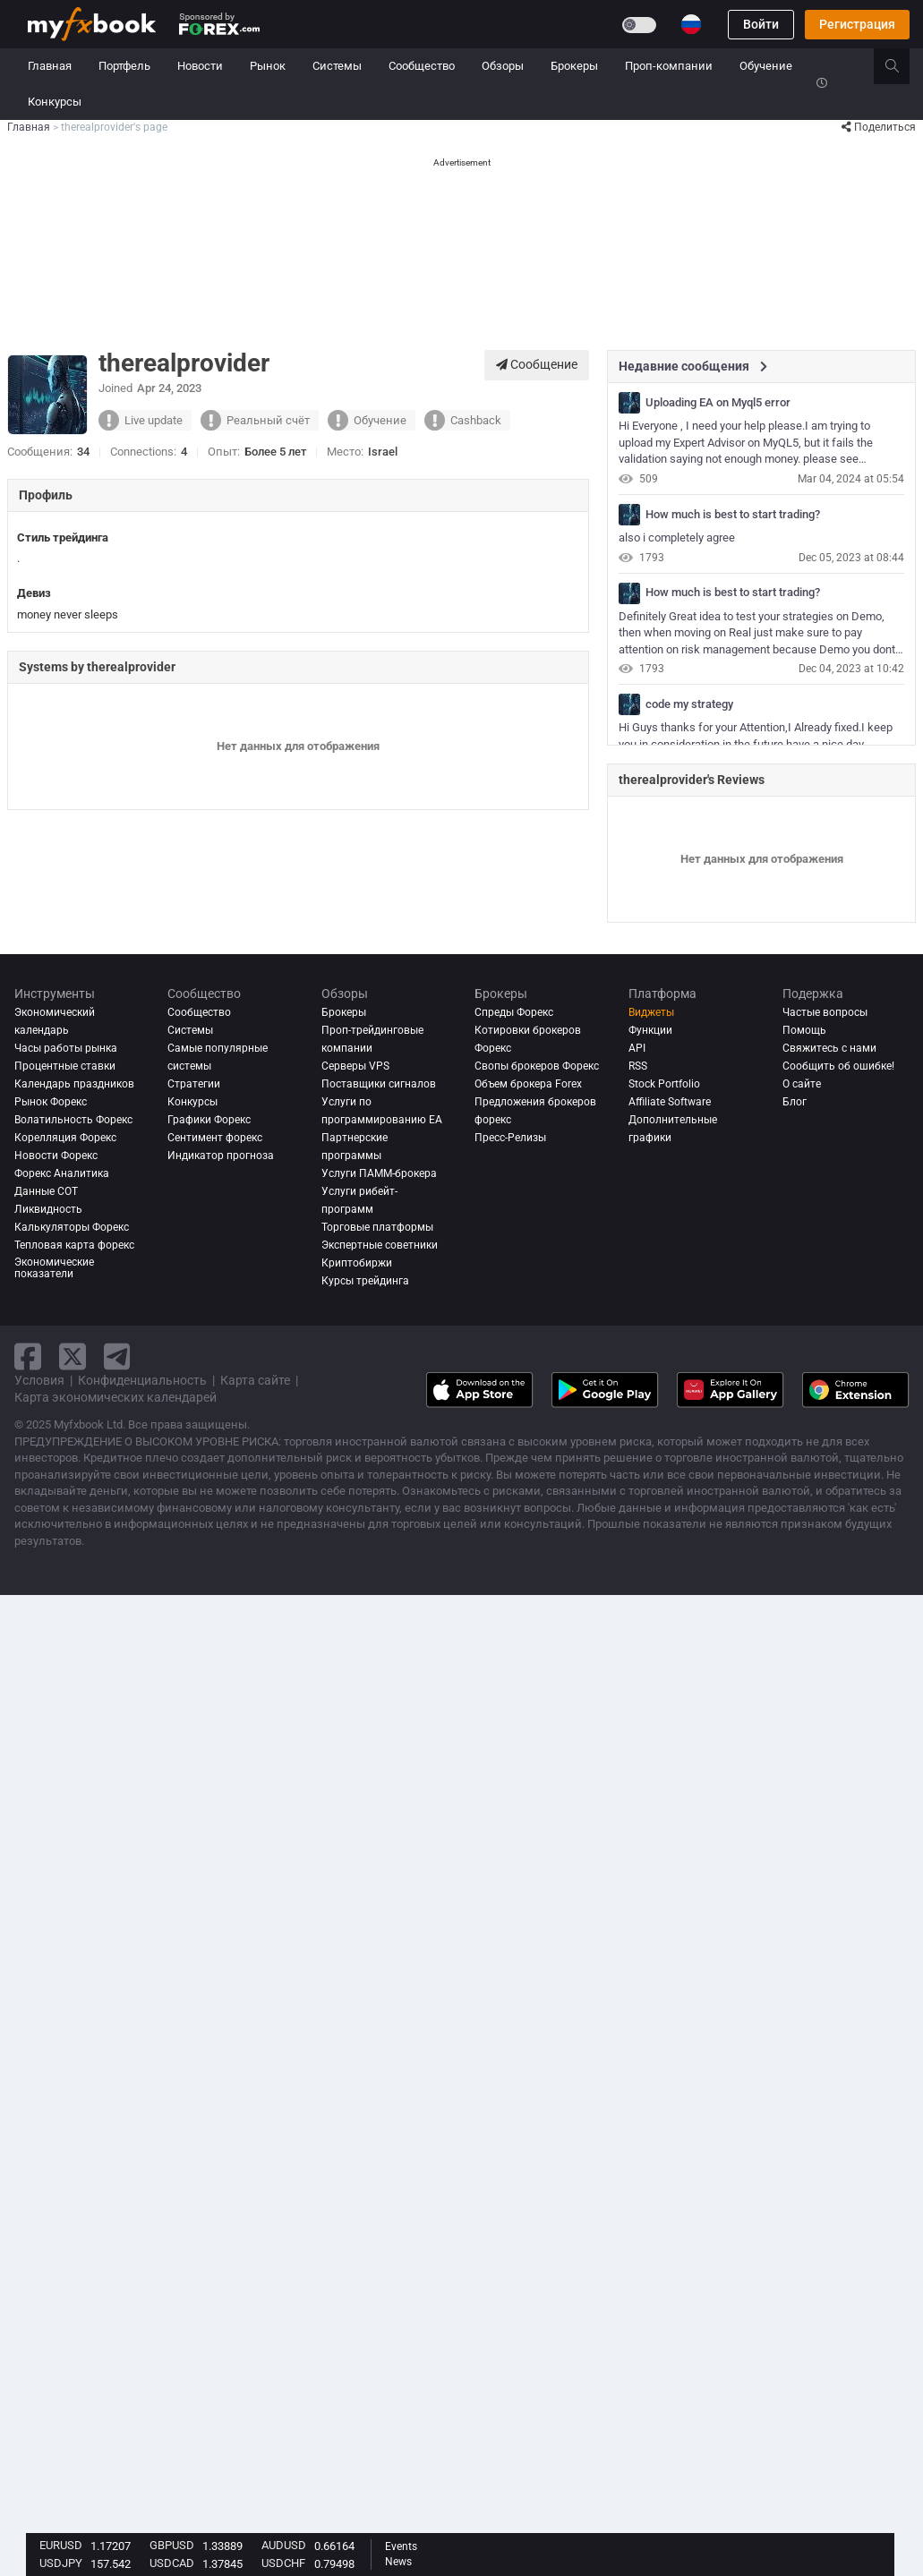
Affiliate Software (669, 1102)
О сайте (801, 1084)
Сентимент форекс (214, 1137)
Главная (50, 66)
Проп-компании (669, 66)
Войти (761, 24)
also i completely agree (677, 537)
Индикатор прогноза (220, 1155)
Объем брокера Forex (528, 1084)
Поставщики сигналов (378, 1084)
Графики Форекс (209, 1119)
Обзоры (503, 66)
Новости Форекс (56, 1155)
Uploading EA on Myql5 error (718, 403)
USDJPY (60, 2563)
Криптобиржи (356, 1263)
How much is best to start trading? (732, 514)
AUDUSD (283, 2545)
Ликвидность (48, 1209)
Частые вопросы (824, 1012)
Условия (39, 1380)
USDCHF (283, 2563)
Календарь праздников (74, 1084)
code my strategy (689, 704)
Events (401, 2546)
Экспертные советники (379, 1245)
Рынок (268, 66)
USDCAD (172, 2563)
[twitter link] (72, 1356)
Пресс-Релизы (510, 1137)
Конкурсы (54, 101)
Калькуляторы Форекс (71, 1227)
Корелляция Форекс (65, 1137)
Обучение (765, 66)
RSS (637, 1066)
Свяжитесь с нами (829, 1048)
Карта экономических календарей (115, 1397)
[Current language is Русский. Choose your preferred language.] (691, 24)
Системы (337, 66)
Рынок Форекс (50, 1102)
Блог (794, 1102)
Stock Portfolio (664, 1084)
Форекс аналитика (61, 1173)
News (398, 2561)
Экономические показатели (54, 1268)
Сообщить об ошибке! (838, 1066)
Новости (200, 66)
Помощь (804, 1030)
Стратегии (193, 1084)
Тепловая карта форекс (74, 1245)
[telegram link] (117, 1356)
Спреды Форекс (513, 1012)
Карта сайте (255, 1380)
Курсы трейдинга (365, 1281)
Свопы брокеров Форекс (536, 1066)
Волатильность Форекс (73, 1119)
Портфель (124, 66)
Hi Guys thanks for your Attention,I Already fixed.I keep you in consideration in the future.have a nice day (756, 736)
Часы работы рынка (65, 1048)
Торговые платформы (377, 1227)
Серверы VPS (355, 1066)
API (636, 1048)
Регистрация (857, 24)
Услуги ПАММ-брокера (379, 1173)
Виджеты (651, 1012)
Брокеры (574, 66)
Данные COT (46, 1191)
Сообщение (536, 364)
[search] (902, 66)
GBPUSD (172, 2545)
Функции (650, 1030)
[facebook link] (27, 1356)
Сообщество (422, 66)
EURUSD (60, 2545)
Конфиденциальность (142, 1380)
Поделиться (879, 127)
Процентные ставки (64, 1066)
